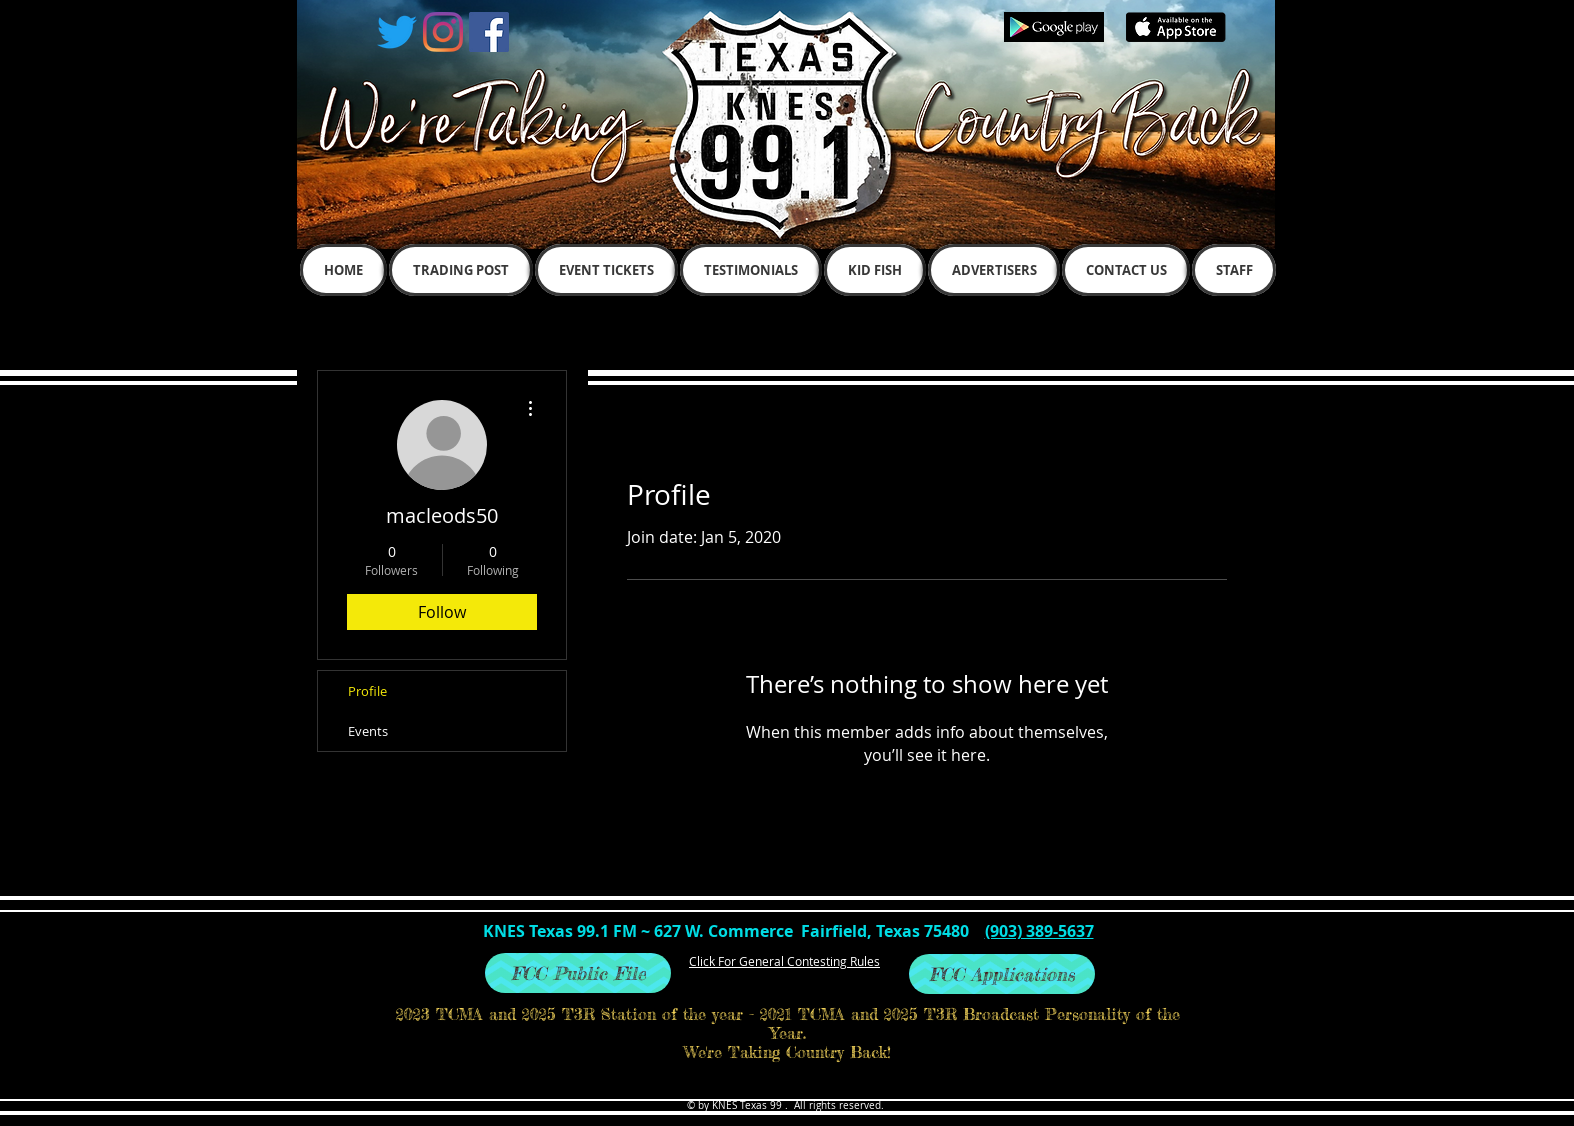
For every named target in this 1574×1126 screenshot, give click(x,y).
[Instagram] (443, 32)
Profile (367, 691)
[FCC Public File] (578, 973)
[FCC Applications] (1002, 974)
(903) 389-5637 (1039, 931)
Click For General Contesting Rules (784, 961)
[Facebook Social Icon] (489, 32)
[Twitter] (397, 32)
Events (368, 731)
